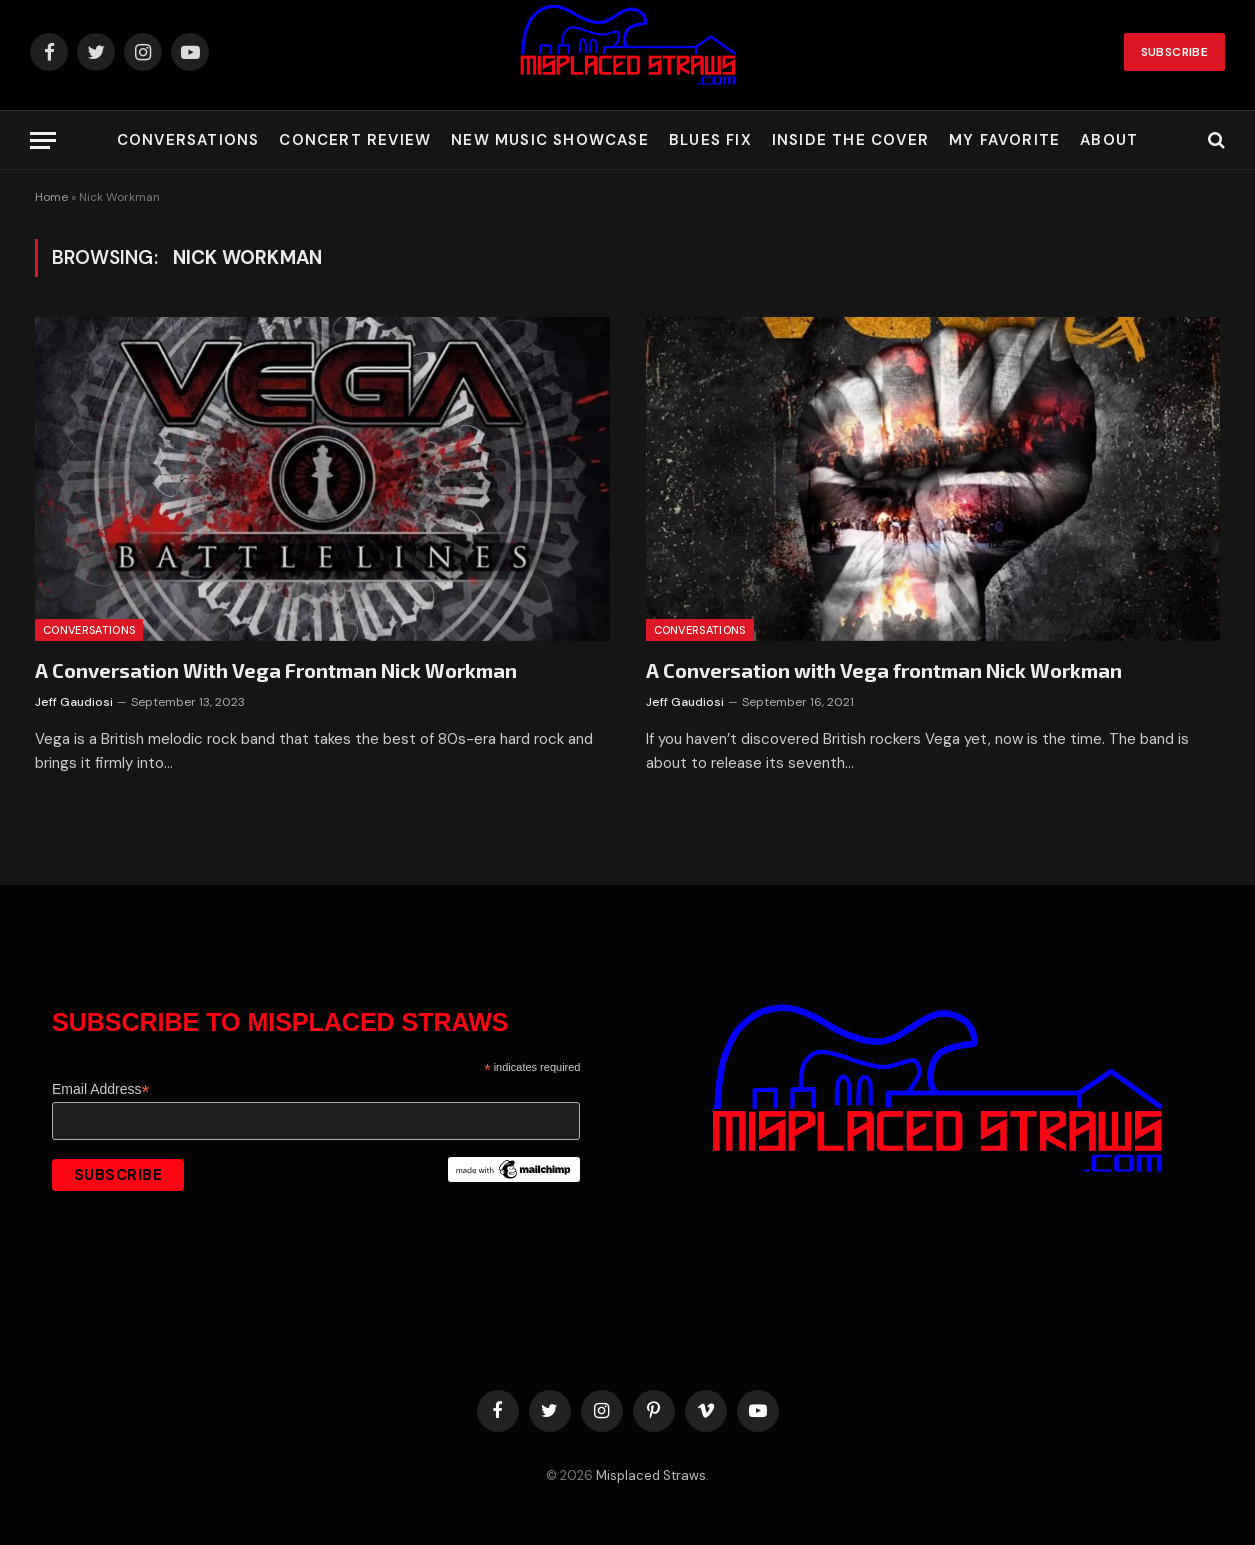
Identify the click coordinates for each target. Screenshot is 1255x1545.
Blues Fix (710, 140)
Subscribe (1174, 52)
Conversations (188, 140)
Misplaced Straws (651, 1475)
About (1109, 140)
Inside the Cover (850, 140)
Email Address (101, 1089)
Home (51, 197)
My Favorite (1004, 140)
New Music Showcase (550, 140)
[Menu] (43, 140)
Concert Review (355, 140)
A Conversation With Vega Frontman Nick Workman (276, 670)
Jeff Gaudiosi (74, 702)
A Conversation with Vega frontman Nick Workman (884, 670)
